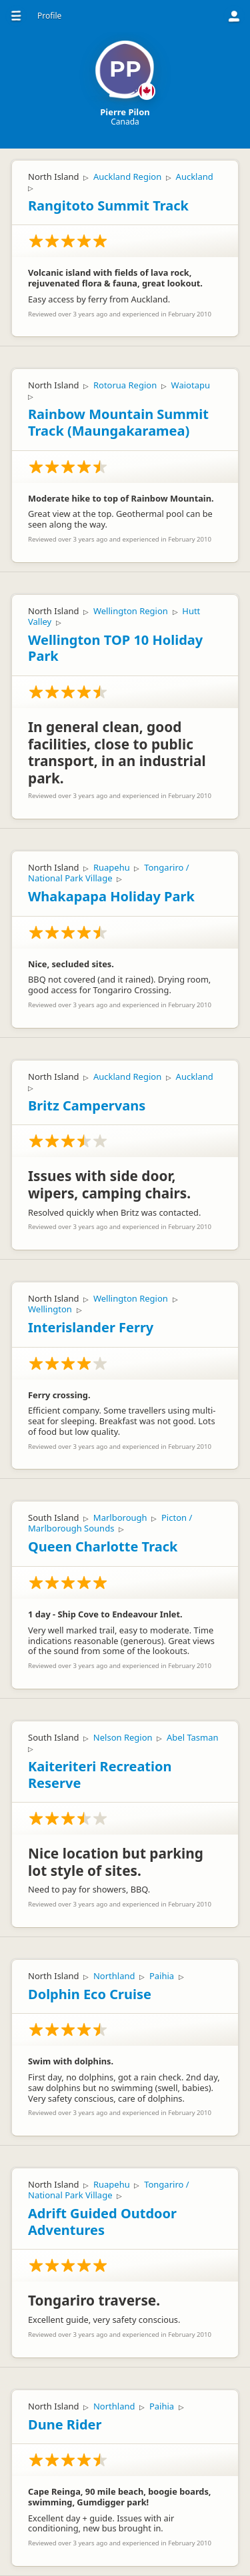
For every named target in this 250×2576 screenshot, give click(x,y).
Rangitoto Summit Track (108, 206)
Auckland (194, 177)
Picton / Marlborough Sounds (110, 1522)
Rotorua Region (125, 385)
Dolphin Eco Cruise (89, 1994)
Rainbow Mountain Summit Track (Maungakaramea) (118, 422)
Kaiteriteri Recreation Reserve (100, 1774)
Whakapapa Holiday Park (111, 896)
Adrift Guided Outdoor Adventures (102, 2221)
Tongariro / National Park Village (108, 872)
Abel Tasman (193, 1737)
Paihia (161, 1976)
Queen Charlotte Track (102, 1546)
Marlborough (120, 1517)
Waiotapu (190, 385)
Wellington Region (130, 611)
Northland (114, 1976)
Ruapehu (111, 867)
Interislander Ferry (90, 1327)
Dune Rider (64, 2424)
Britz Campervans (86, 1105)
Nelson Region (123, 1737)
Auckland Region (127, 177)
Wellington (50, 1309)
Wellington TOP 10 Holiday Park (115, 648)
